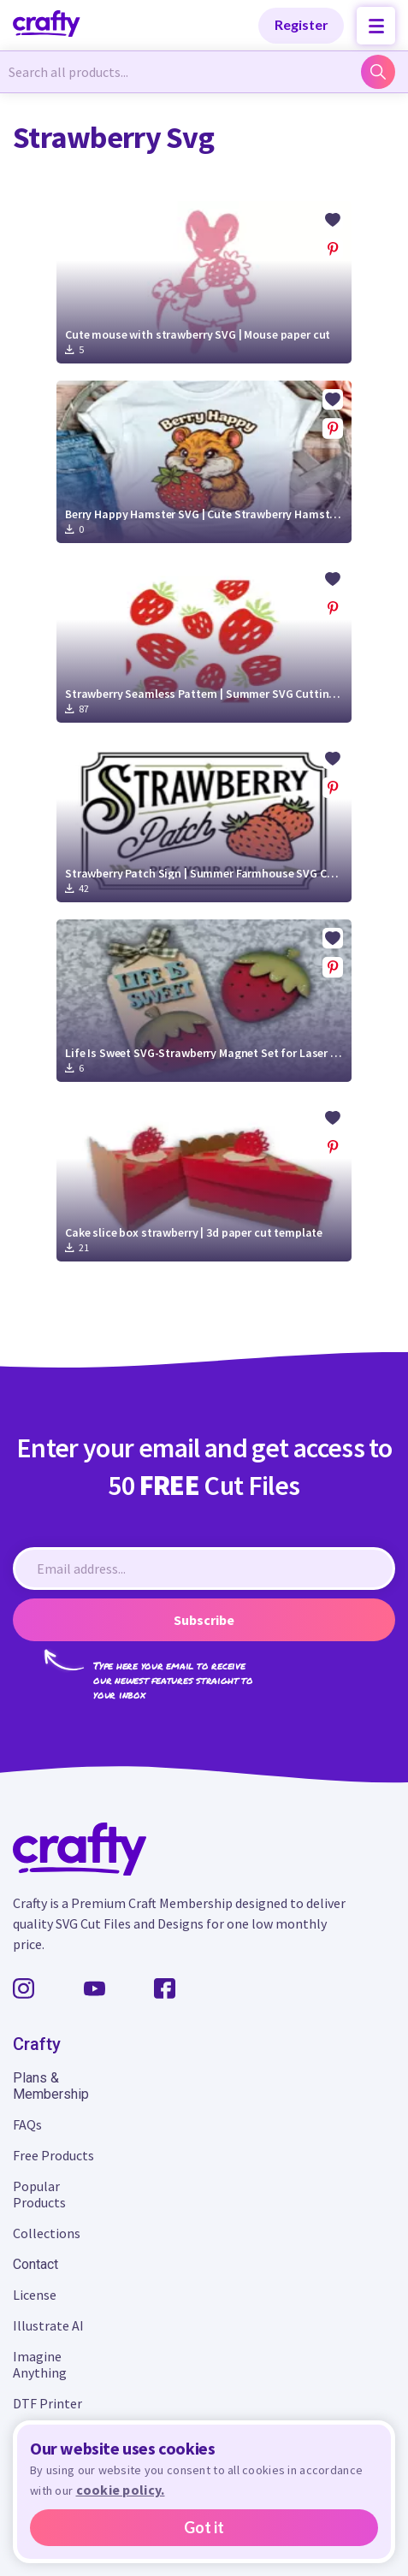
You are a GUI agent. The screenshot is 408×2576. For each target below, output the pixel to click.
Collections (46, 2233)
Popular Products (39, 2194)
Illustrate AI (48, 2325)
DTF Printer (47, 2403)
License (34, 2294)
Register (301, 24)
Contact (35, 2264)
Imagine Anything (40, 2364)
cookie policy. (120, 2489)
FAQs (27, 2124)
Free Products (53, 2155)
